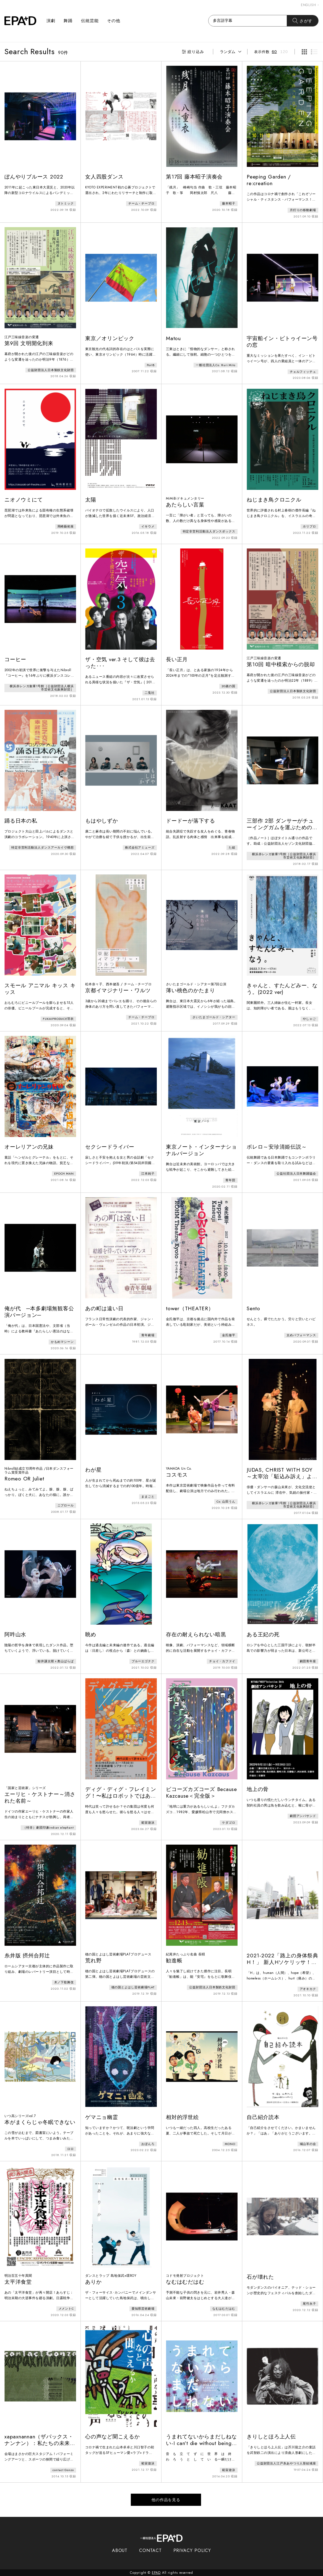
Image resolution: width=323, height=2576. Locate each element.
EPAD (156, 2572)
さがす (303, 20)
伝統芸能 (90, 21)
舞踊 (68, 21)
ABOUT (120, 2550)
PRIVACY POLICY (192, 2550)
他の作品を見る (166, 2500)
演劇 (50, 21)
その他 (113, 21)
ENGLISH (310, 5)
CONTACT (150, 2550)
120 (284, 51)
